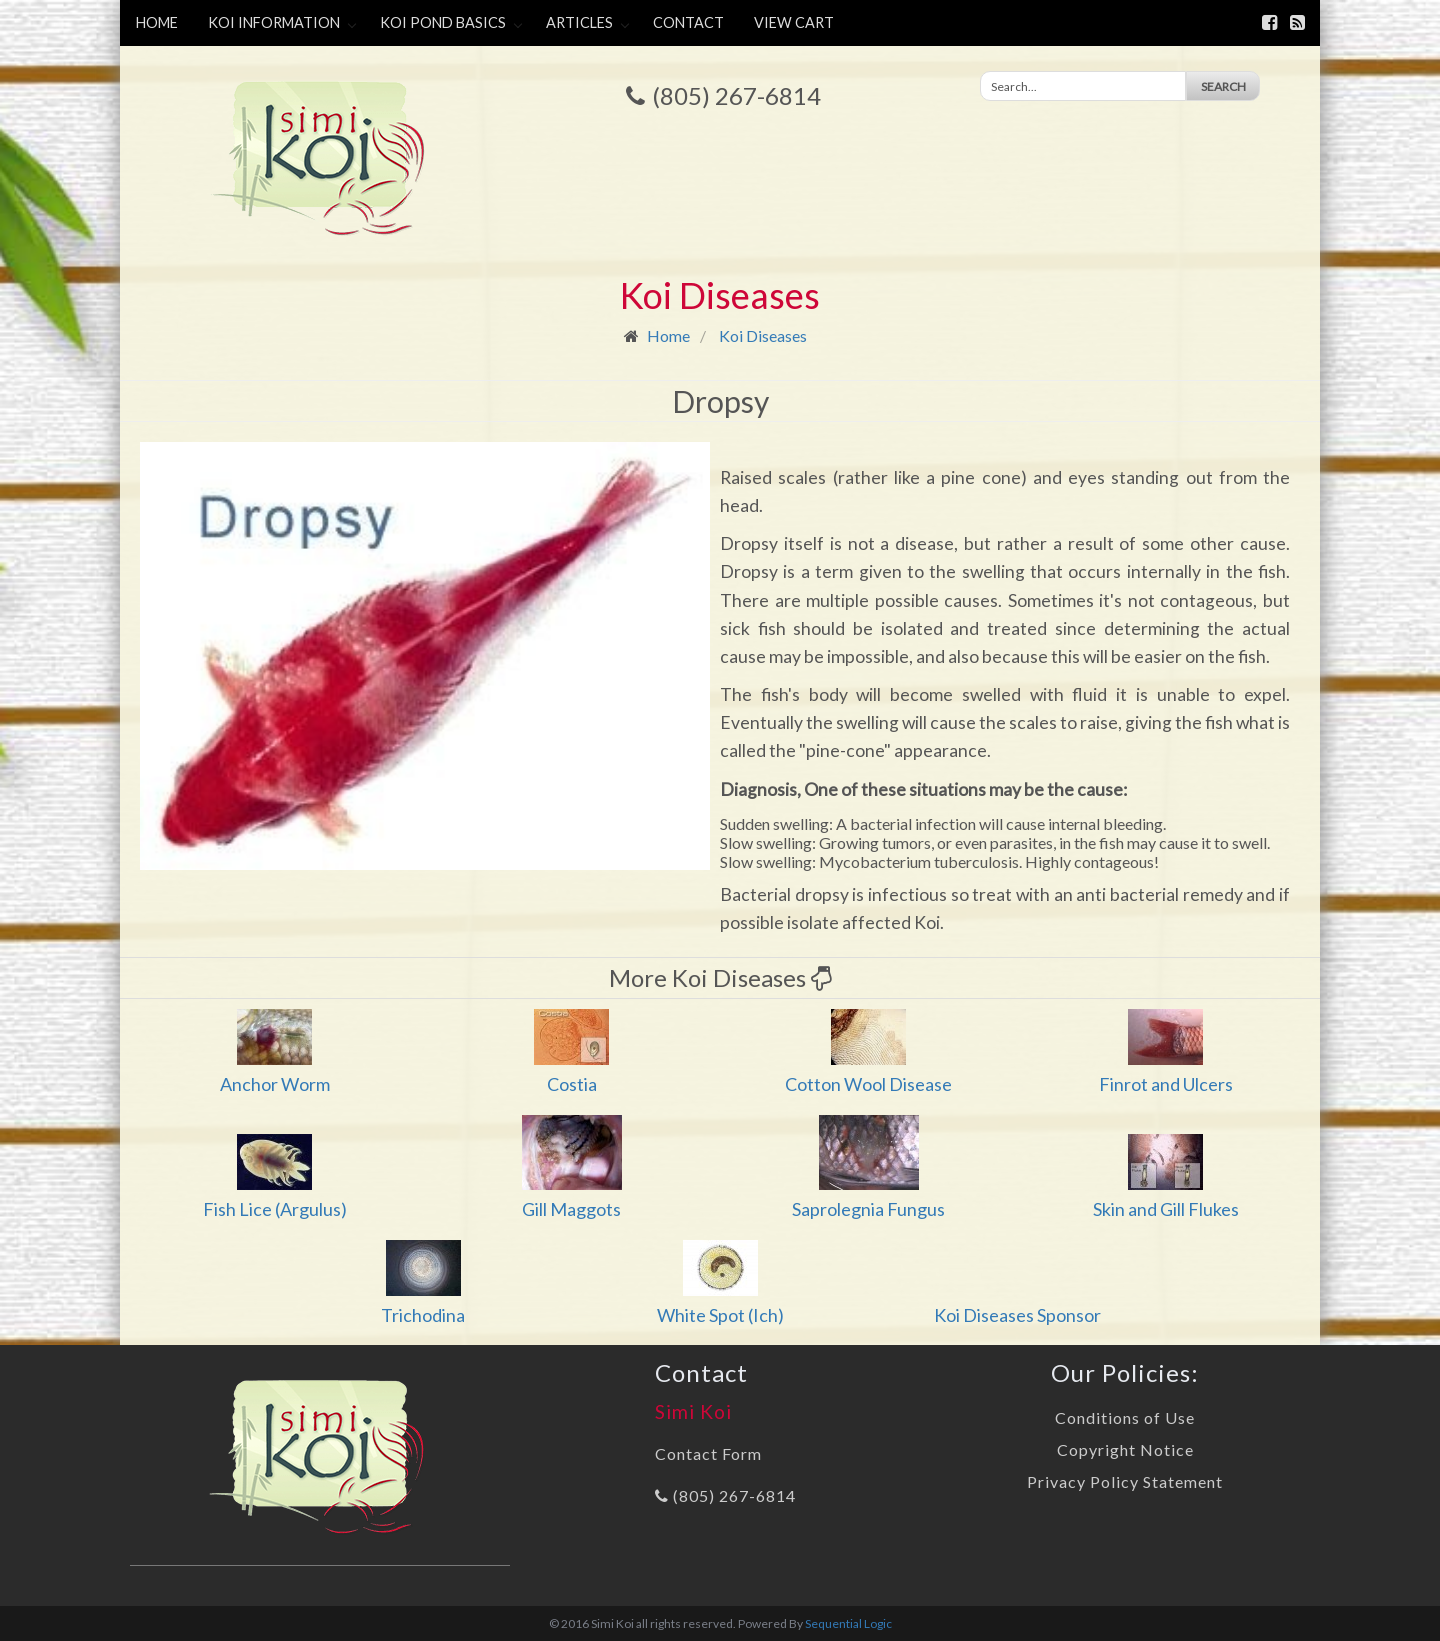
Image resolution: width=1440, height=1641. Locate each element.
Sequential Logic (848, 1623)
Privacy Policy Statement (1125, 1481)
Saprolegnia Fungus (868, 1209)
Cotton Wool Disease (868, 1084)
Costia (572, 1084)
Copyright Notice (1125, 1449)
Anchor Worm (275, 1084)
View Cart (794, 22)
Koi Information (274, 22)
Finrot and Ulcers (1166, 1084)
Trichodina (423, 1315)
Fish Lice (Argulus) (275, 1209)
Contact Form (708, 1453)
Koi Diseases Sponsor (1017, 1315)
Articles (579, 22)
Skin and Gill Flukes (1166, 1209)
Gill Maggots (571, 1209)
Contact (688, 22)
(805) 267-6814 (736, 95)
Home (157, 22)
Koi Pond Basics (443, 22)
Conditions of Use (1125, 1417)
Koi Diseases (763, 335)
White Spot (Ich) (720, 1315)
